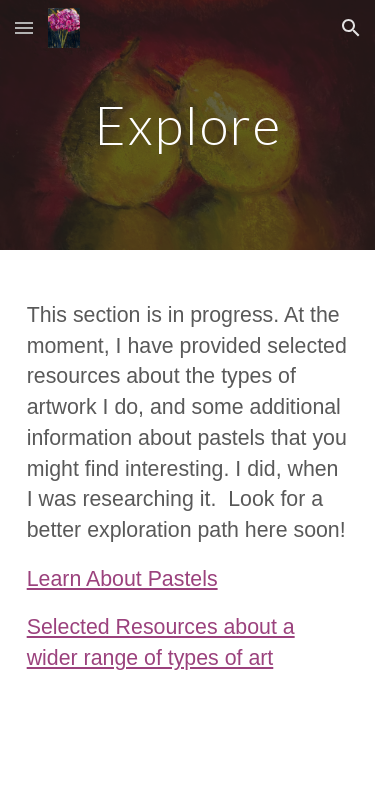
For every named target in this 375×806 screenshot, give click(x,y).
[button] (24, 27)
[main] (188, 124)
